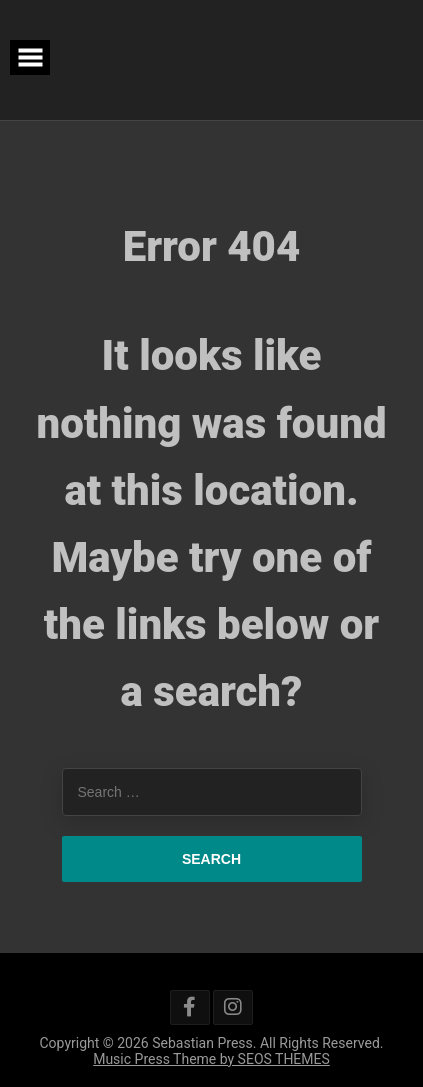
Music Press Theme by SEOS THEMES (211, 1059)
